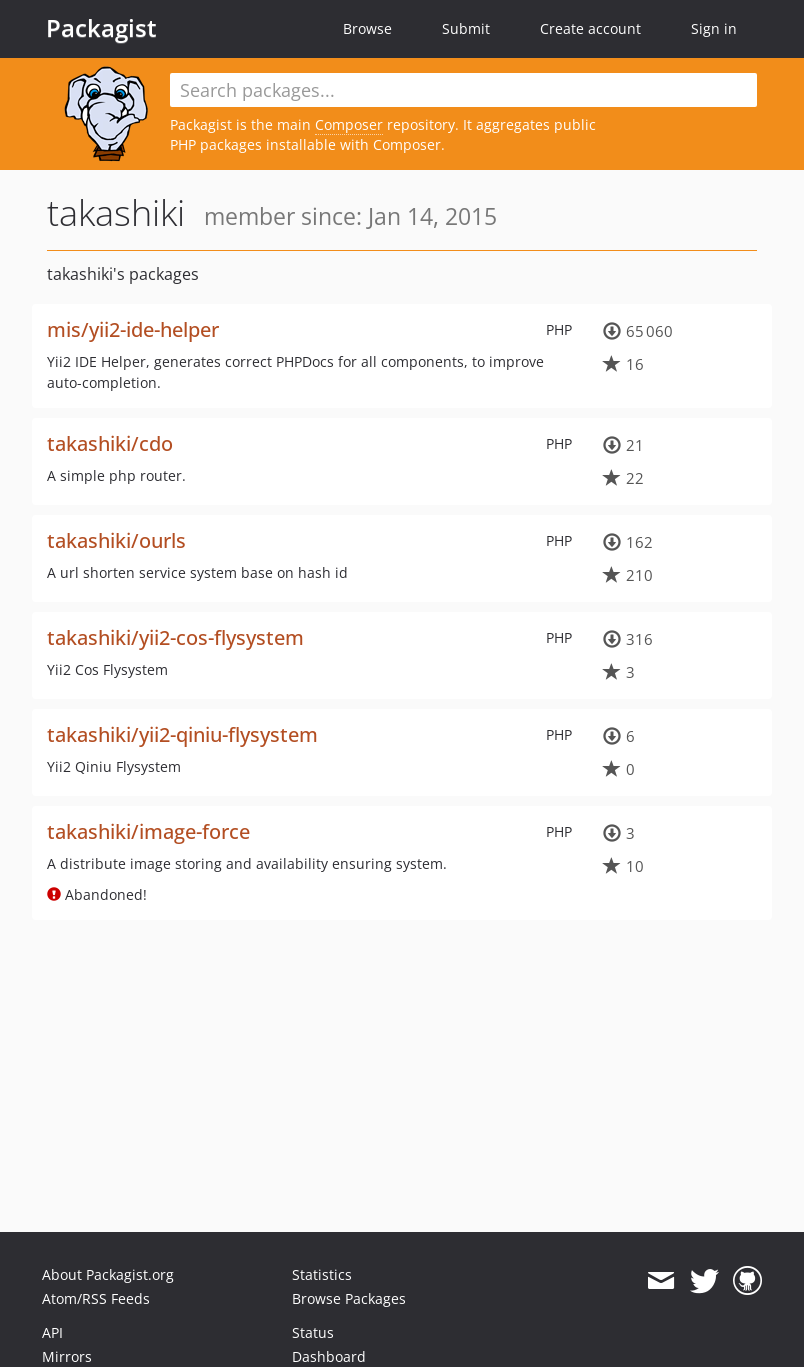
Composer (349, 124)
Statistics (322, 1274)
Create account (590, 28)
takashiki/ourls (116, 540)
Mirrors (67, 1356)
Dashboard (329, 1356)
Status (313, 1332)
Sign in (714, 28)
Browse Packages (349, 1298)
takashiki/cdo (110, 443)
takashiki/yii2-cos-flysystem (175, 637)
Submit (466, 28)
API (52, 1332)
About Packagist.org (108, 1274)
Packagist (101, 28)
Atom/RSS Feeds (96, 1298)
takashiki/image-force (148, 831)
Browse (367, 28)
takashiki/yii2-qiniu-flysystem (182, 734)
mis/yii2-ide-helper (133, 329)
